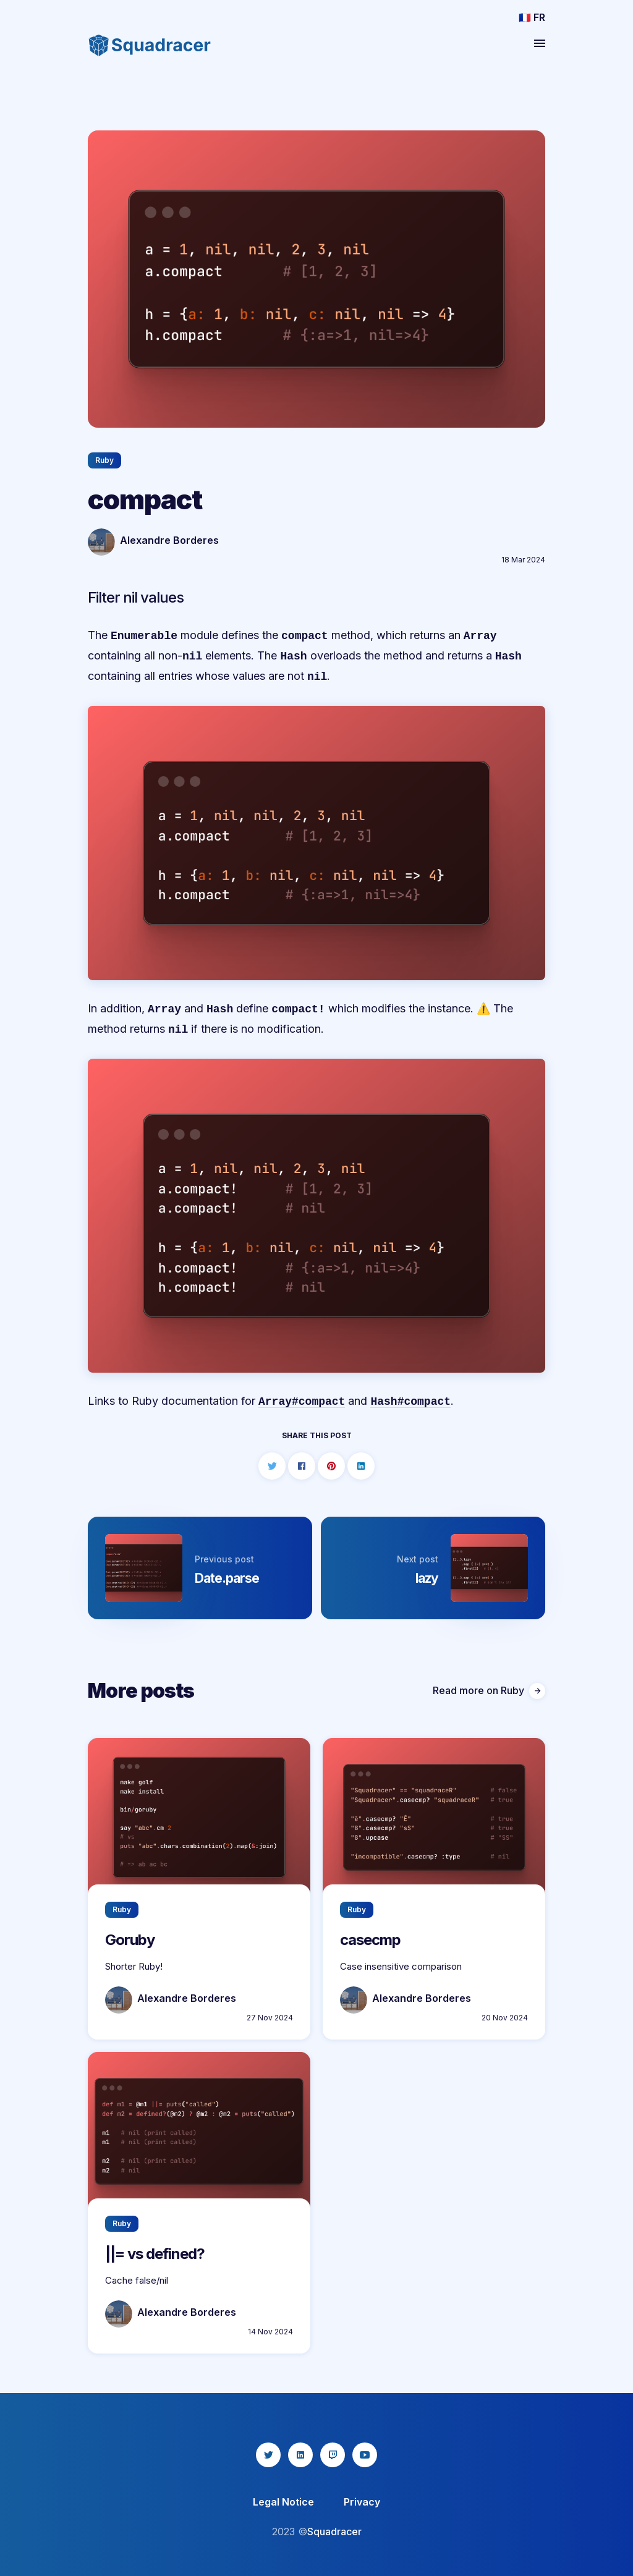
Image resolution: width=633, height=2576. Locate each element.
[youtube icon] (364, 2455)
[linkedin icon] (300, 2455)
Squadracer (334, 2531)
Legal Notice (283, 2502)
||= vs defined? (155, 2254)
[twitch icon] (332, 2455)
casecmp (370, 1940)
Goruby (130, 1940)
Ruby (104, 460)
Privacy (362, 2502)
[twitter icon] (268, 2455)
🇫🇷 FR (532, 17)
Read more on (489, 1691)
